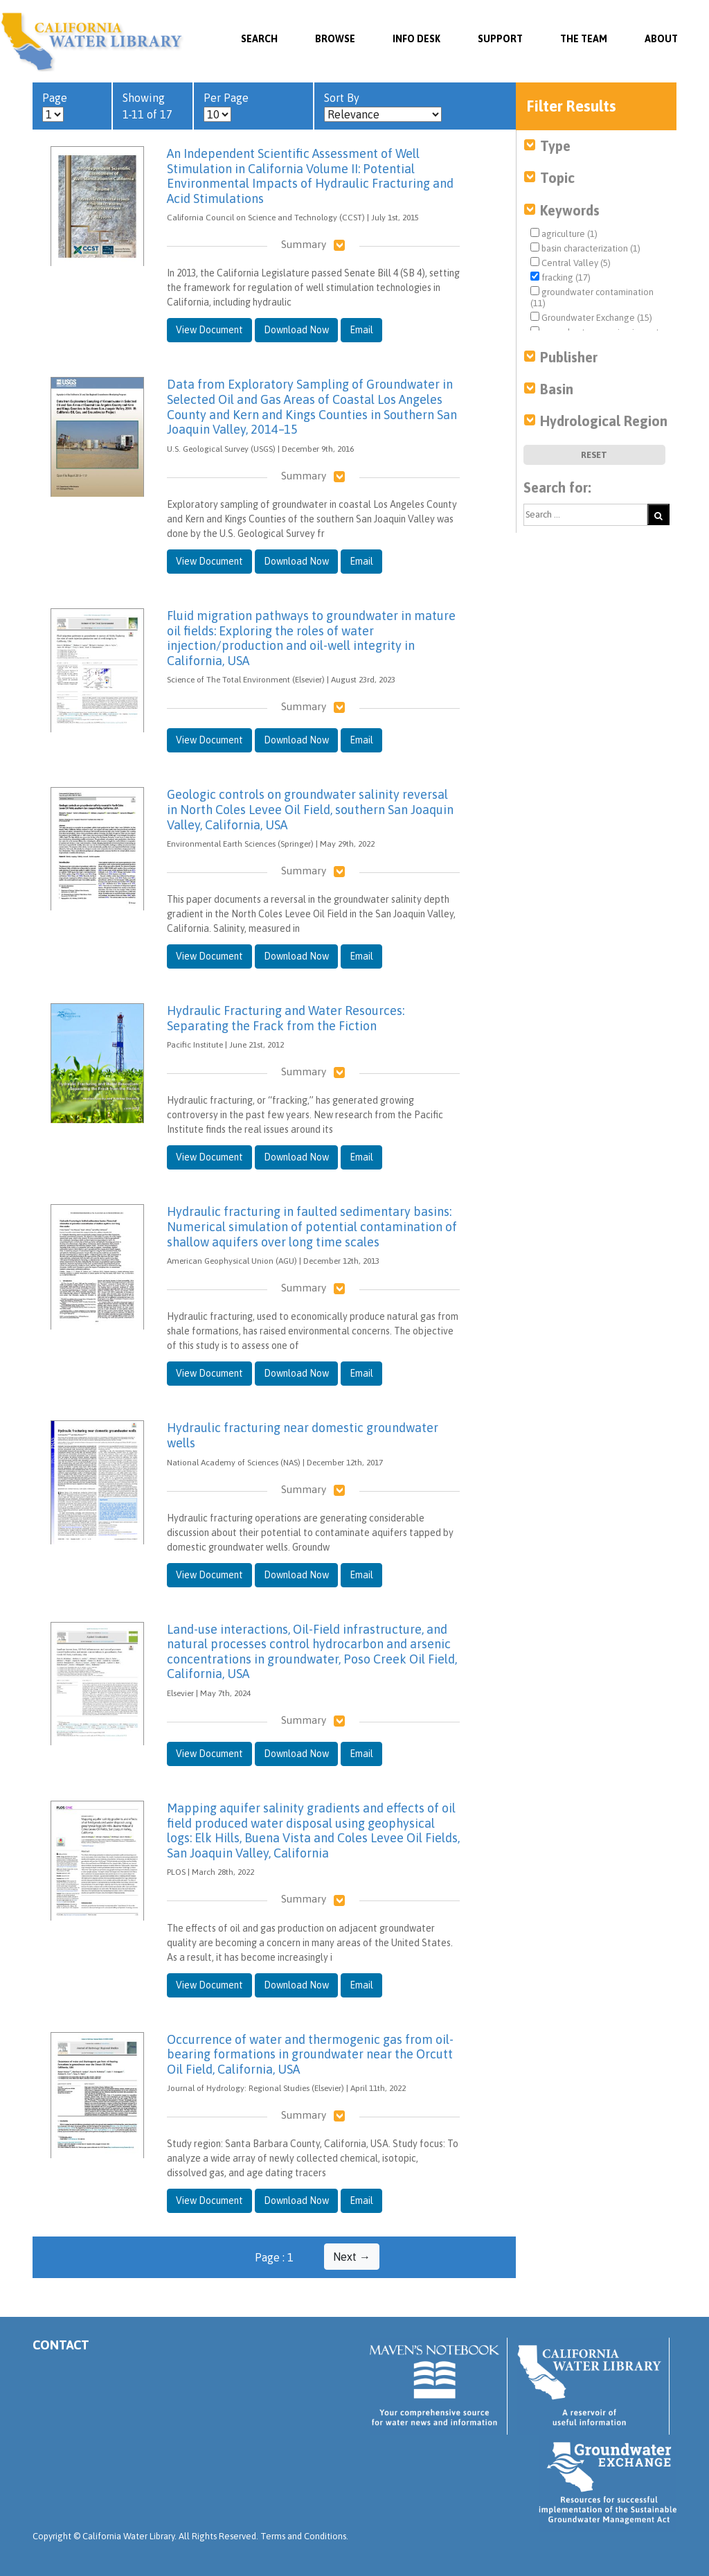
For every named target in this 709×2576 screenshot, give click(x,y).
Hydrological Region (603, 421)
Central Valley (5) (570, 262)
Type (555, 146)
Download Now (296, 329)
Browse (335, 38)
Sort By (383, 107)
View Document (209, 329)
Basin (556, 389)
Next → (351, 2256)
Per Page (226, 107)
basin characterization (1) (585, 248)
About (661, 38)
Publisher (569, 357)
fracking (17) (560, 277)
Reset (594, 455)
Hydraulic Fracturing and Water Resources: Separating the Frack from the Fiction (285, 1018)
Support (500, 38)
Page (54, 107)
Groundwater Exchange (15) (591, 317)
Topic (557, 178)
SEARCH (259, 38)
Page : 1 (274, 2257)
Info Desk (416, 38)
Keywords (570, 210)
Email (361, 329)
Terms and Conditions (303, 2536)
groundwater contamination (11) (592, 297)
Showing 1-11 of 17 (147, 106)
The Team (583, 38)
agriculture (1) (564, 233)
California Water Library (91, 41)
